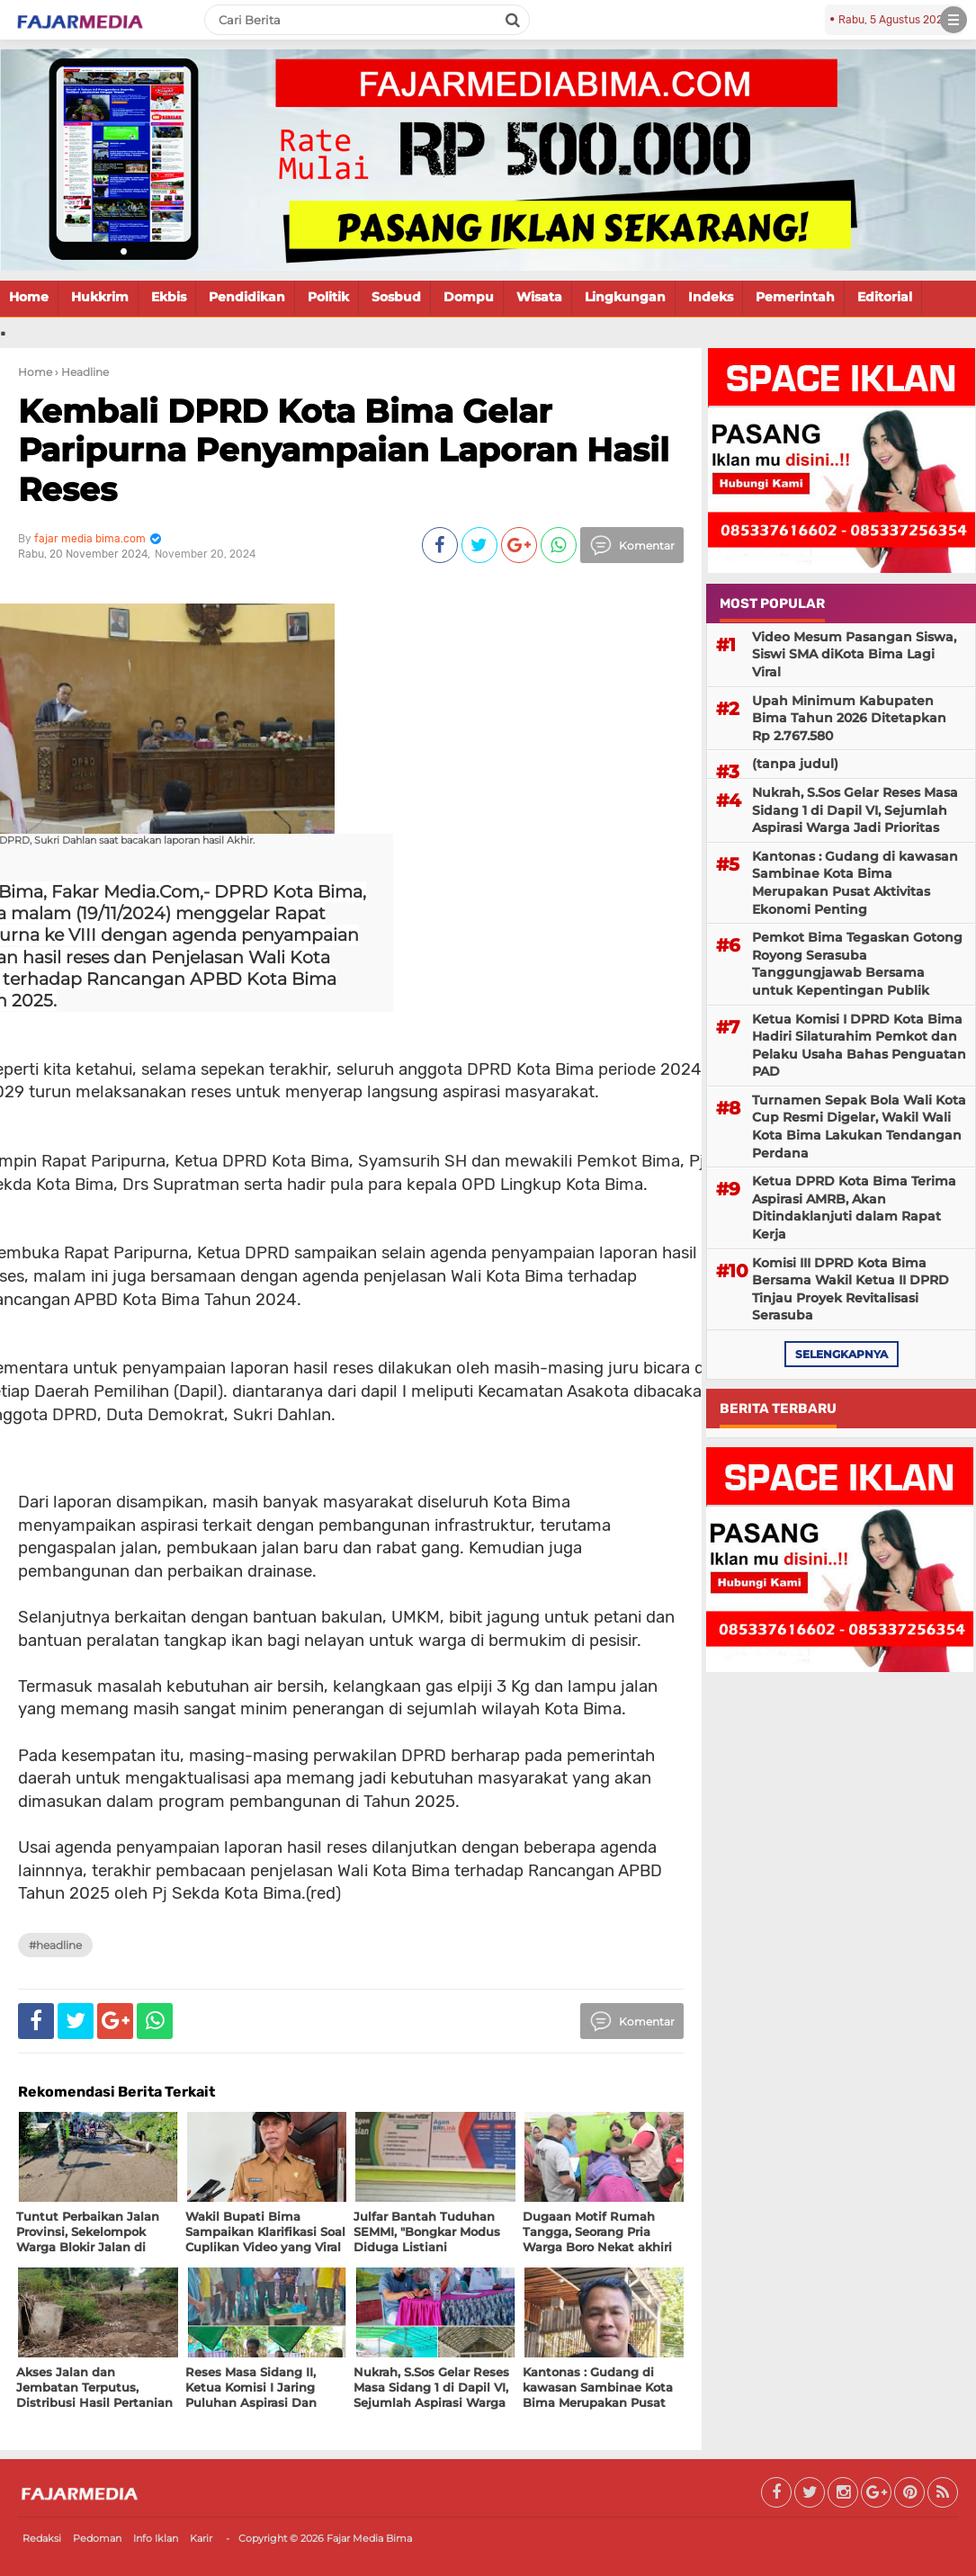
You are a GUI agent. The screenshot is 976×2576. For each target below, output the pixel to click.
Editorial (884, 297)
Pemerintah (795, 297)
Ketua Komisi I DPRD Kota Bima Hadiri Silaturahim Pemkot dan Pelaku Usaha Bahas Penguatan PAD (859, 1045)
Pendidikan (247, 297)
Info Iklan (155, 2538)
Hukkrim (100, 297)
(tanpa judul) (795, 764)
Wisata (539, 297)
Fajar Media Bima (369, 2538)
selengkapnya (841, 1354)
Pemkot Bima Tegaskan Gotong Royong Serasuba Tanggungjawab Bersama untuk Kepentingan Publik (857, 963)
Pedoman (97, 2538)
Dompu (468, 297)
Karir (201, 2538)
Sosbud (396, 297)
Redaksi (41, 2538)
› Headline (82, 372)
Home (29, 297)
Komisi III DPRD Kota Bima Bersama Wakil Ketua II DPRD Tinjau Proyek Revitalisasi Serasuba (850, 1289)
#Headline (55, 1945)
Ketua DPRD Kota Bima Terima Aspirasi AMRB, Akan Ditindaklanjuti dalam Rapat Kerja (854, 1207)
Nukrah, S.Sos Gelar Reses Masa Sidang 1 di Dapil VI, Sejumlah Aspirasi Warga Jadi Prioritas (855, 810)
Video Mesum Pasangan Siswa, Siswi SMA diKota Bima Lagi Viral (854, 654)
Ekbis (168, 297)
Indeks (710, 297)
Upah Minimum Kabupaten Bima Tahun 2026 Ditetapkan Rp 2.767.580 (849, 718)
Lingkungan (625, 297)
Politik (328, 297)
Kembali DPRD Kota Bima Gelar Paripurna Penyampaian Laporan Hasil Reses (343, 449)
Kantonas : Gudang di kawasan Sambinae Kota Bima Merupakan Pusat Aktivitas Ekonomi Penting (855, 882)
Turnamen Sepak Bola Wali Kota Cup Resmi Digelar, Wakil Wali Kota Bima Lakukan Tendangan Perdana (859, 1126)
